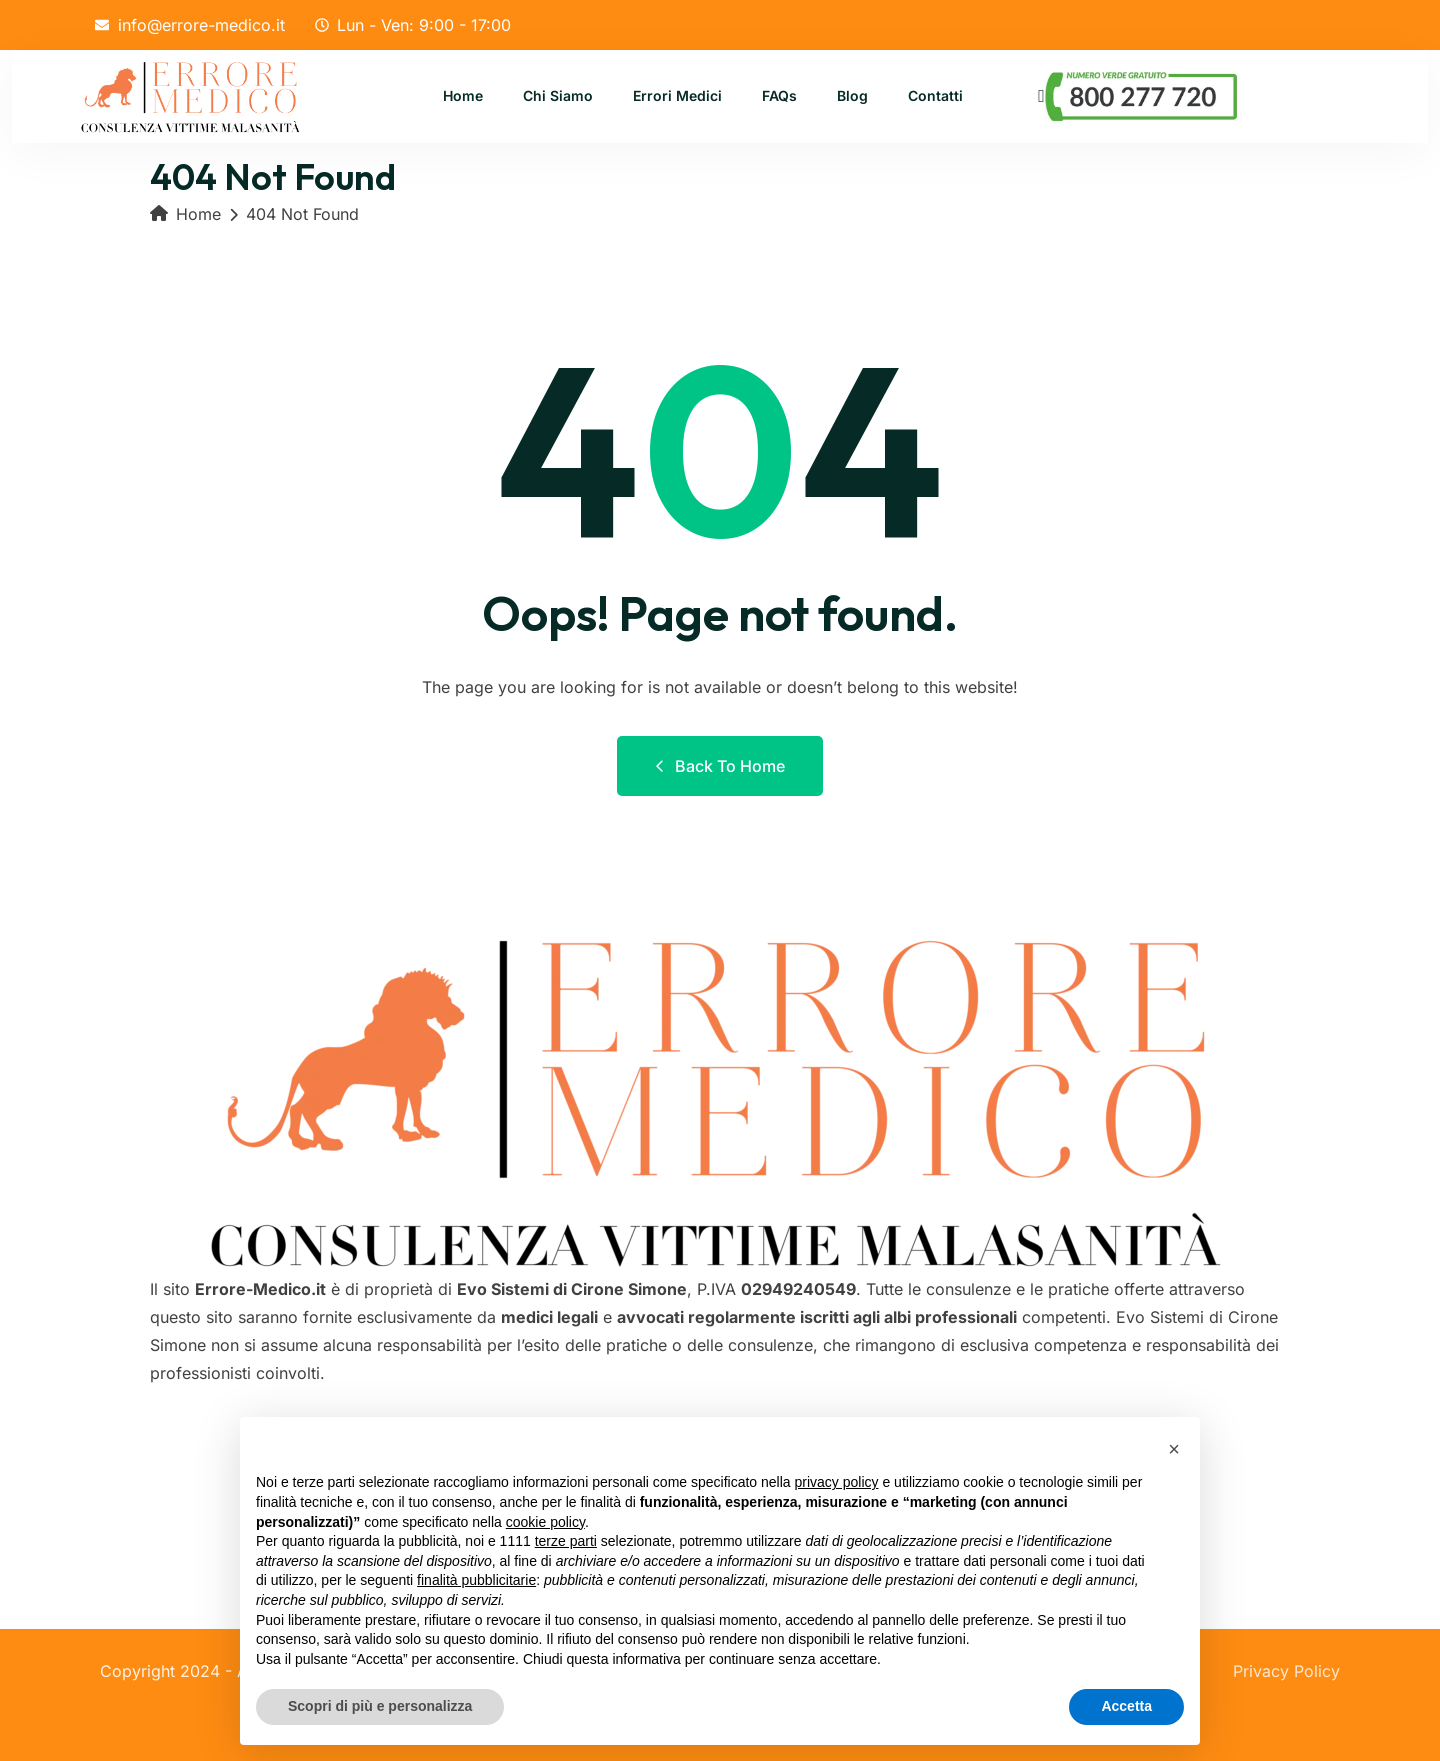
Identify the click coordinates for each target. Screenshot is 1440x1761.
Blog (852, 96)
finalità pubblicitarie (476, 1580)
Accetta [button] (1126, 1706)
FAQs (779, 96)
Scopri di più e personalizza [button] (380, 1706)
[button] (1174, 1449)
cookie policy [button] (545, 1522)
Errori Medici (677, 96)
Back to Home (720, 766)
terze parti (566, 1541)
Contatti (935, 96)
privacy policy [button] (837, 1482)
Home (463, 96)
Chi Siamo (558, 96)
